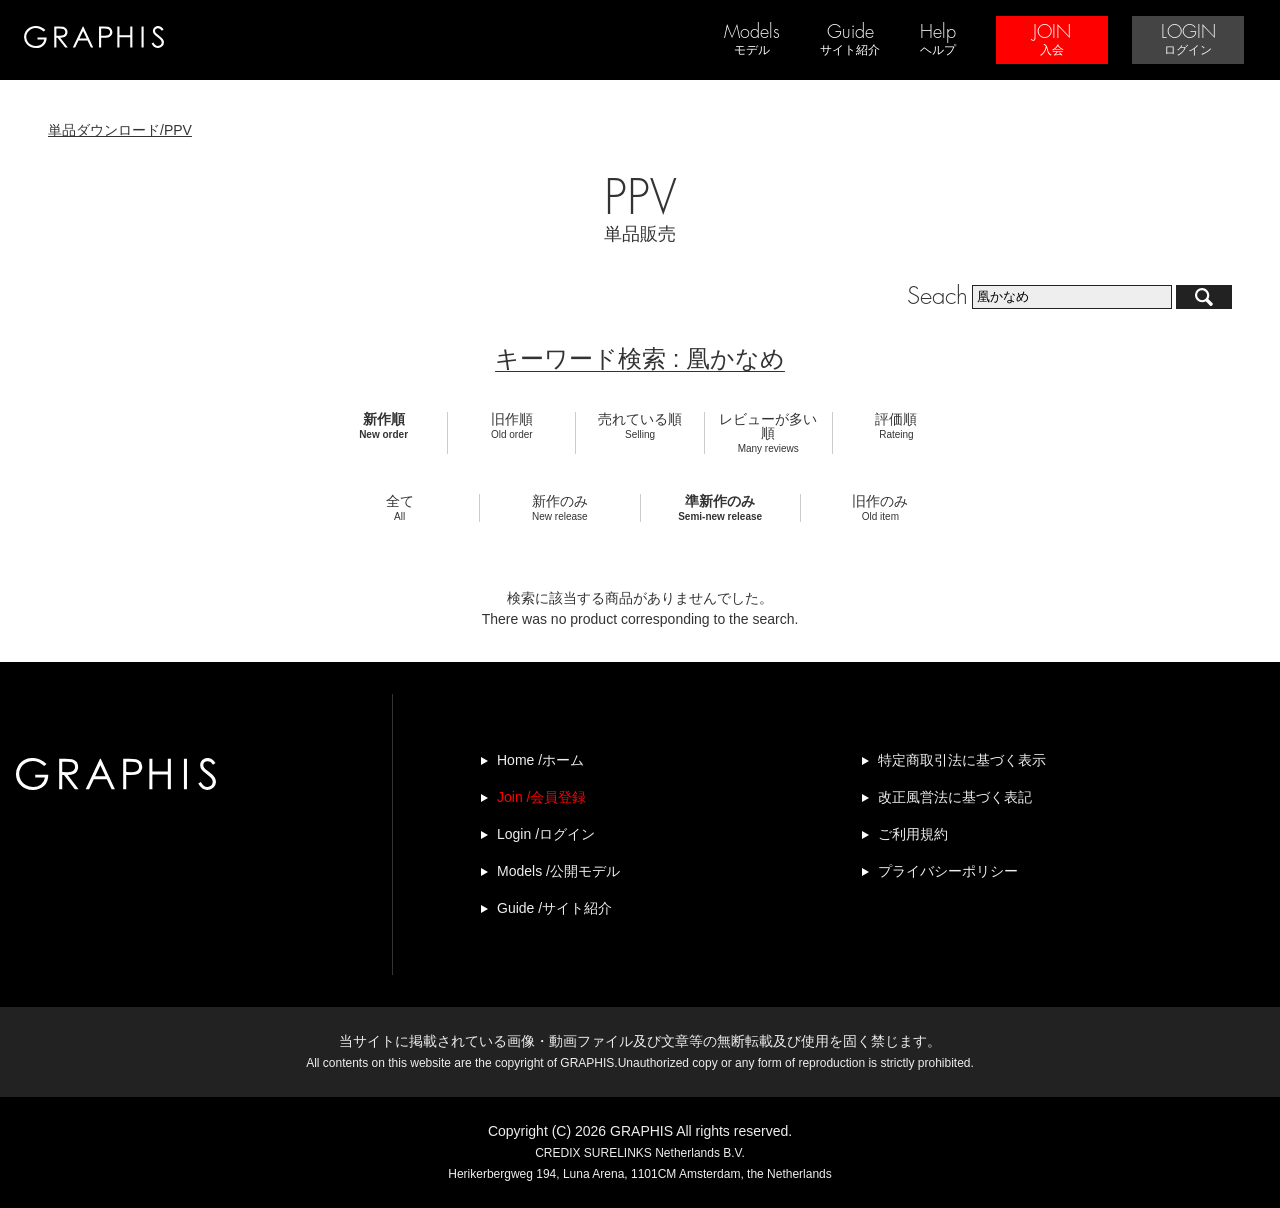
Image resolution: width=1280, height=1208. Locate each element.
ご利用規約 (913, 834)
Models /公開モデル (558, 871)
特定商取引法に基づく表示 (962, 760)
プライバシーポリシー (948, 871)
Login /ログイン (546, 834)
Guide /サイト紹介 (554, 908)
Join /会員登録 (541, 797)
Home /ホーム (540, 760)
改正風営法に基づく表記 (955, 797)
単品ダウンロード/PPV (120, 130)
